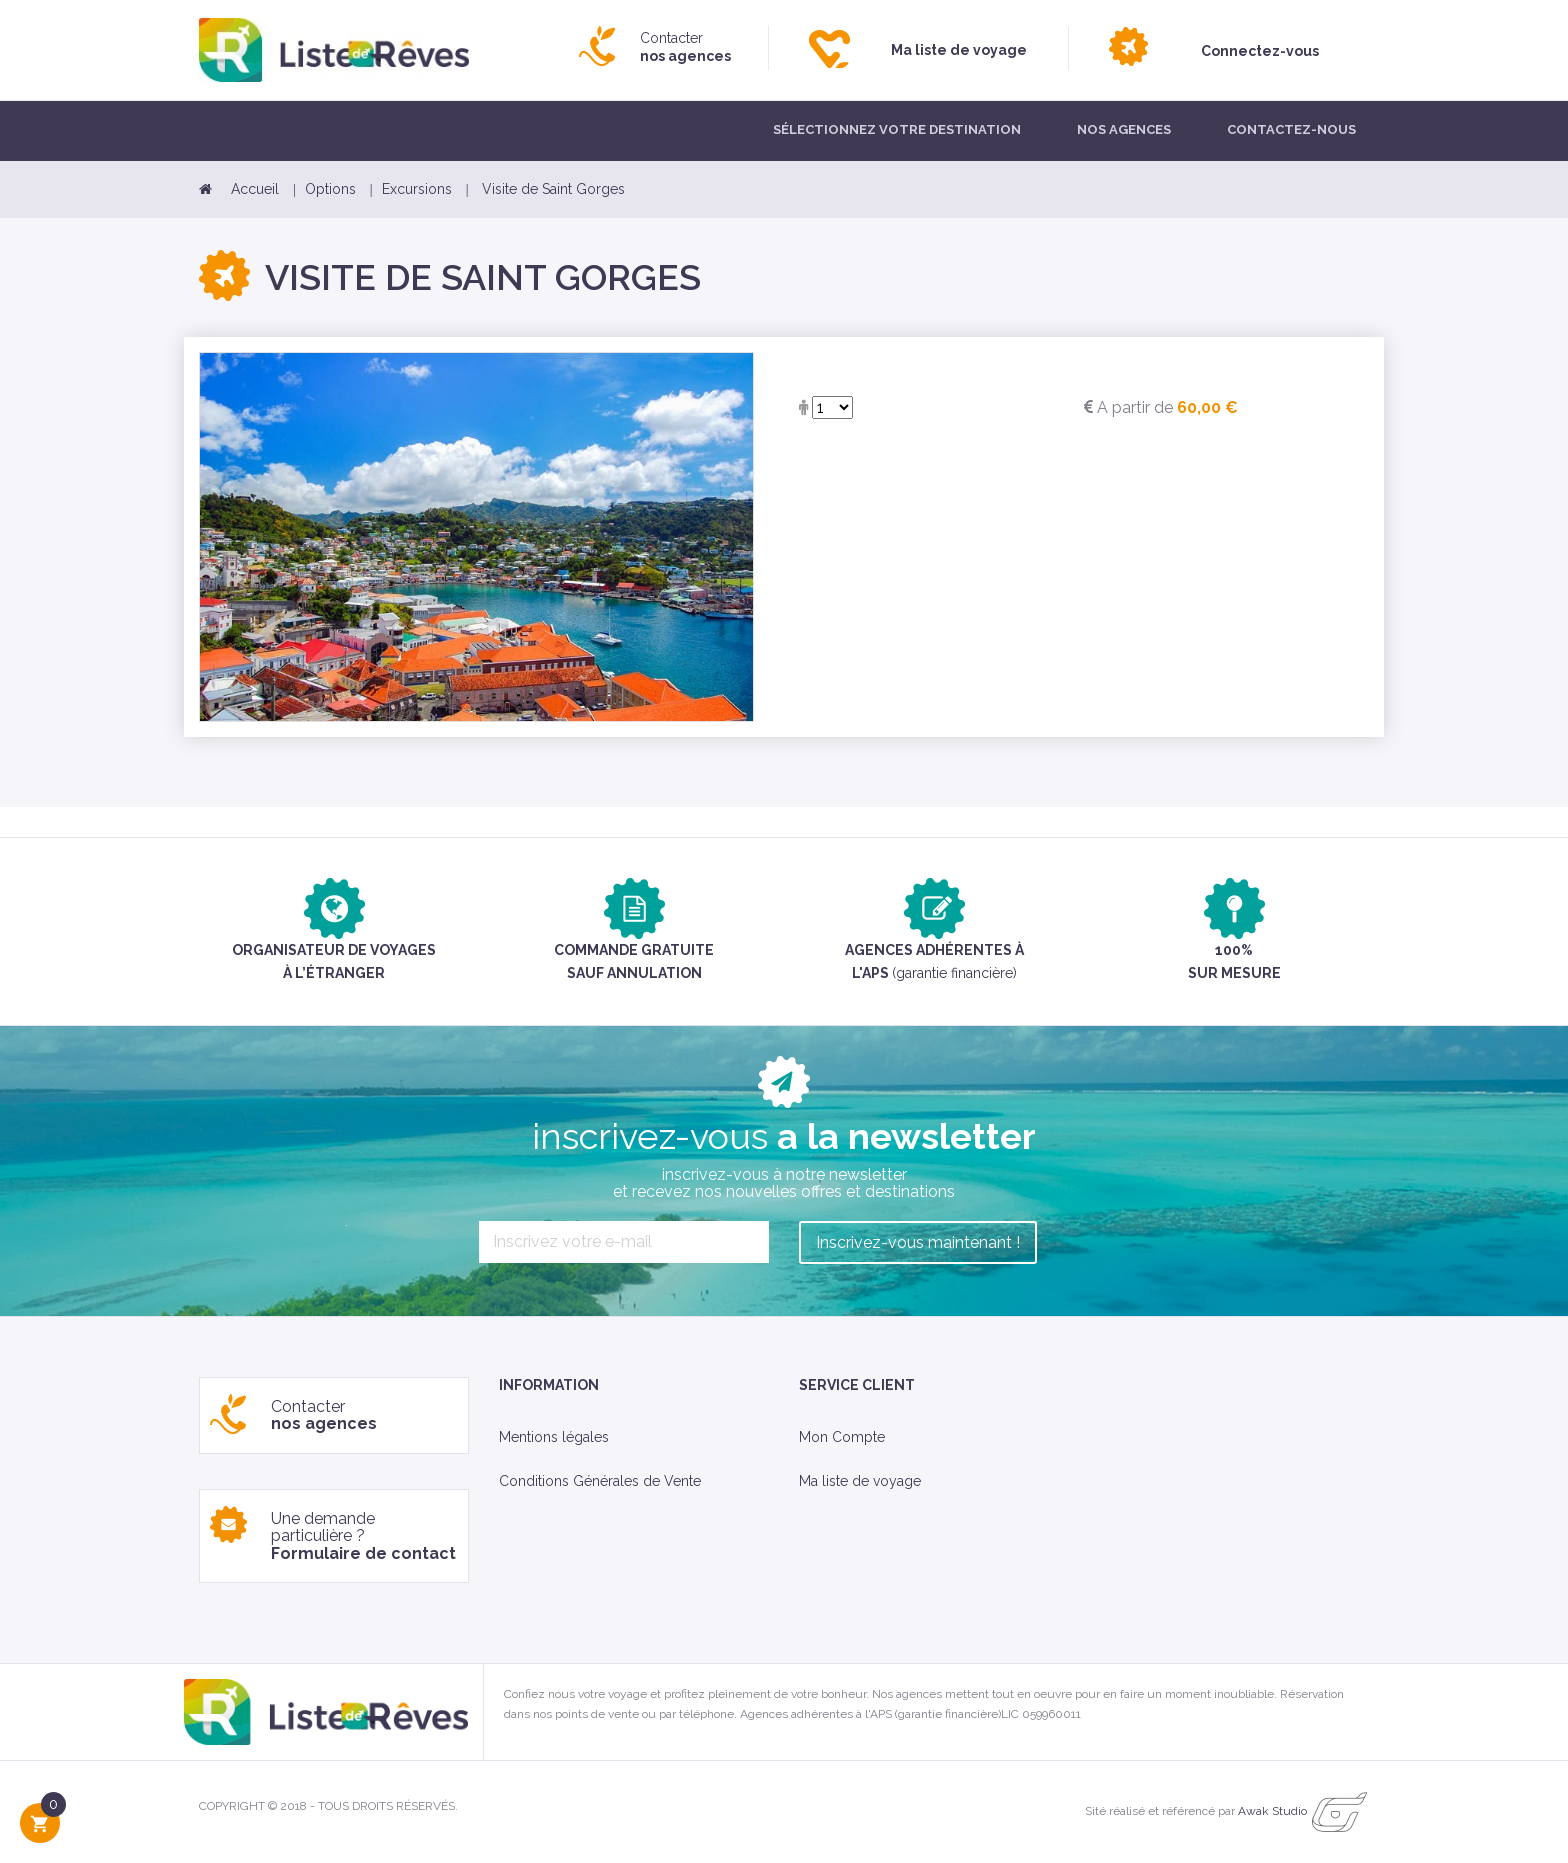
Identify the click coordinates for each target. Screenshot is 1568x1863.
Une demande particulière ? (363, 1536)
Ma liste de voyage (860, 1481)
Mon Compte (842, 1437)
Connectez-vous (1260, 51)
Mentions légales (554, 1437)
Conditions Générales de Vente (600, 1481)
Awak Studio (1272, 1812)
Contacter (685, 47)
